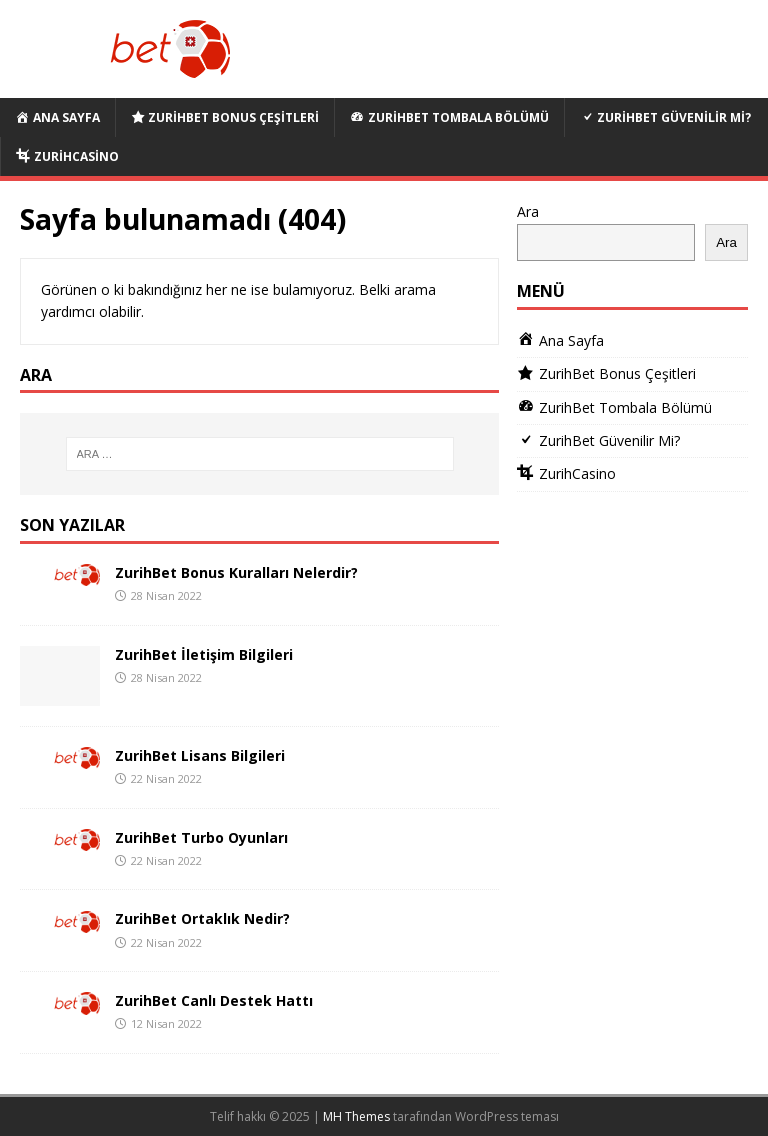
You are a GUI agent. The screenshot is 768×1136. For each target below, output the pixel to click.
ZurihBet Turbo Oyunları (201, 837)
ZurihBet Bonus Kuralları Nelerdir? (236, 572)
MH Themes (356, 1116)
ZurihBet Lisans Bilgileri (200, 755)
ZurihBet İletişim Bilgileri (204, 654)
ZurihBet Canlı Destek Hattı (214, 1000)
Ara (528, 211)
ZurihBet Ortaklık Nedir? (202, 918)
